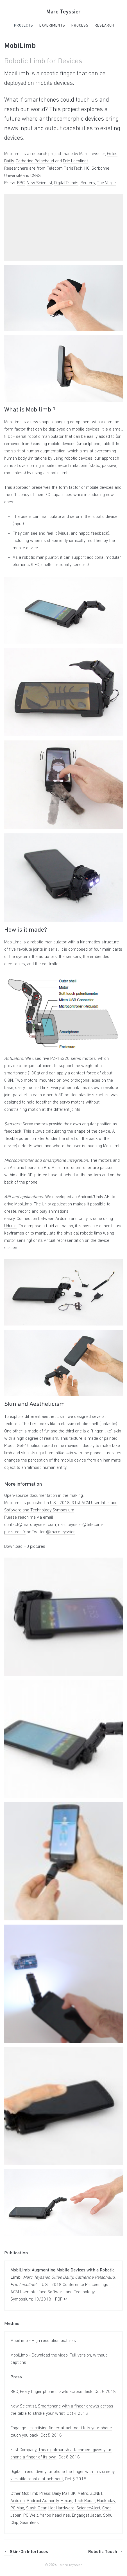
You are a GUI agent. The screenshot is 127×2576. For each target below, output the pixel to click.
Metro (83, 2493)
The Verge (106, 183)
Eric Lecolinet (75, 161)
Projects (23, 25)
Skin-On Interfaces (26, 2552)
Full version (80, 2355)
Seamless (29, 2523)
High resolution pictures (54, 2341)
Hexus (66, 2501)
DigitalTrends (66, 183)
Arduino (17, 2501)
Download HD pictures (24, 1546)
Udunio (10, 1226)
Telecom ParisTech (64, 168)
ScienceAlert (88, 2508)
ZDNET (96, 2493)
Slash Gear (36, 2508)
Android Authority (43, 2501)
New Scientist (39, 183)
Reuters (87, 183)
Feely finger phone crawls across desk (56, 2392)
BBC (21, 183)
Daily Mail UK (64, 2493)
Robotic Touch (105, 2552)
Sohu (107, 2515)
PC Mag (17, 2508)
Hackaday (106, 2501)
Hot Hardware (61, 2508)
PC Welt (30, 2515)
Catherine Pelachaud (35, 161)
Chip (14, 2523)
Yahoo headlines (55, 2515)
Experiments (52, 25)
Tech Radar (84, 2501)
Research (104, 25)
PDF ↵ (61, 2299)
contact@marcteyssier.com (30, 1525)
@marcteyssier (60, 1532)
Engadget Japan (86, 2515)
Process (80, 25)
